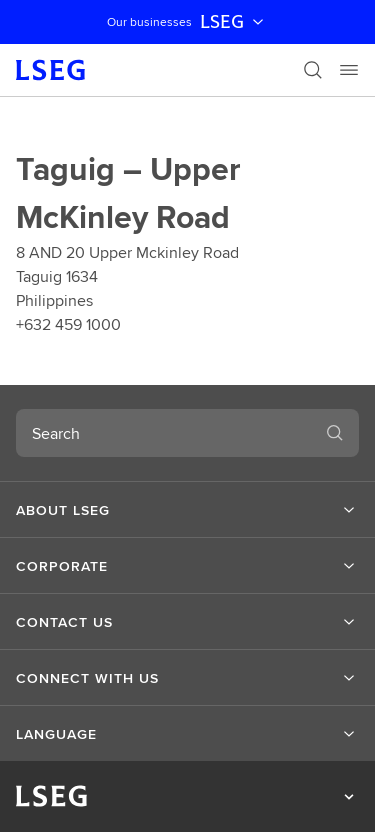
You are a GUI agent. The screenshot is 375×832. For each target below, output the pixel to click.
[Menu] (349, 70)
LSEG (234, 22)
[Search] (313, 70)
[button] (187, 510)
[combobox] (163, 433)
